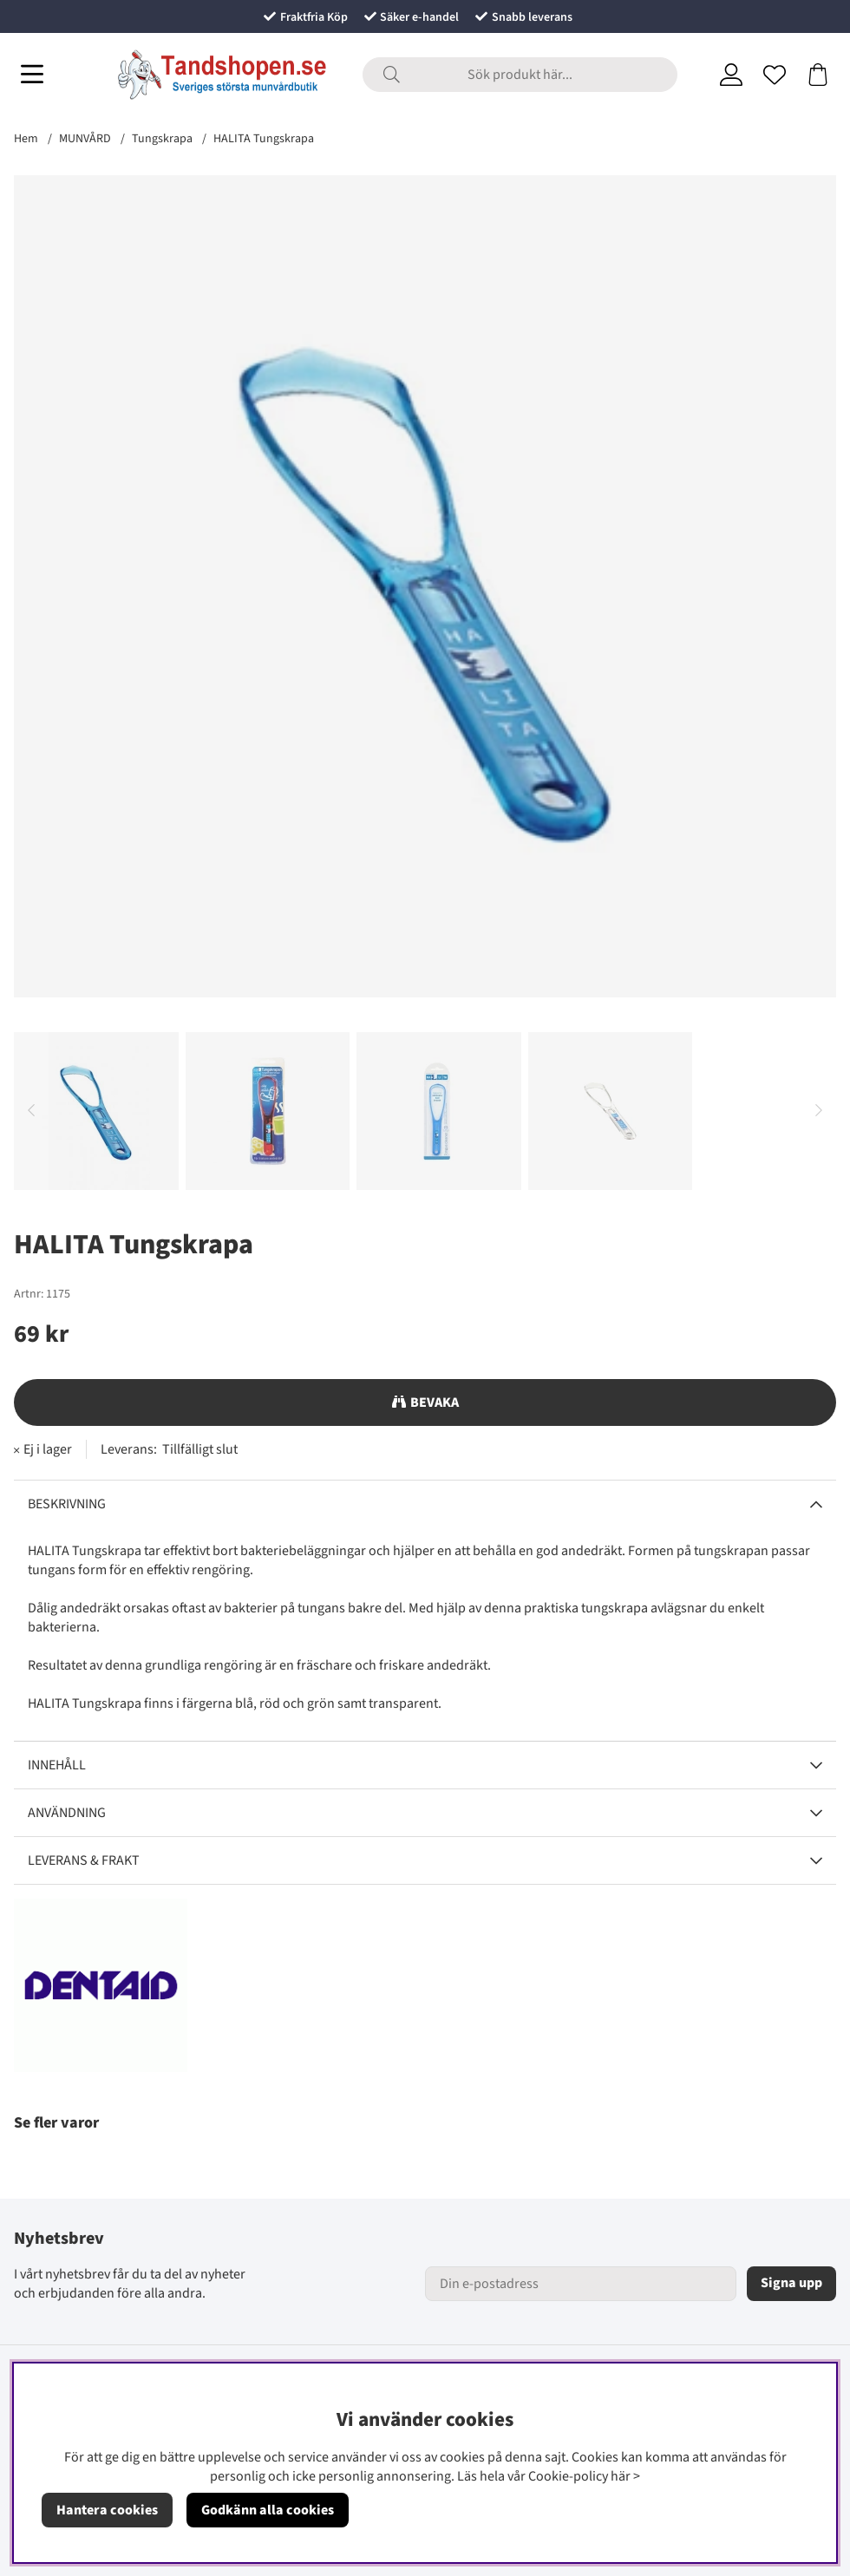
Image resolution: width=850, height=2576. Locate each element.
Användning (67, 1812)
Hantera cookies (107, 2510)
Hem (26, 138)
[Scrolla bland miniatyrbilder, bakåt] (31, 1111)
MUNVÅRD (85, 138)
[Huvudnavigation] (32, 75)
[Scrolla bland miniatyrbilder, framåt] (818, 1111)
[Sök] (520, 74)
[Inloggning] (731, 74)
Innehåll (57, 1765)
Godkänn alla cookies (267, 2510)
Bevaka (434, 1402)
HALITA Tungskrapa (263, 138)
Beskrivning (67, 1504)
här (621, 2476)
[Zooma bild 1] (425, 586)
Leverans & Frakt (84, 1860)
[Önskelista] (774, 74)
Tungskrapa (162, 138)
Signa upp (791, 2282)
